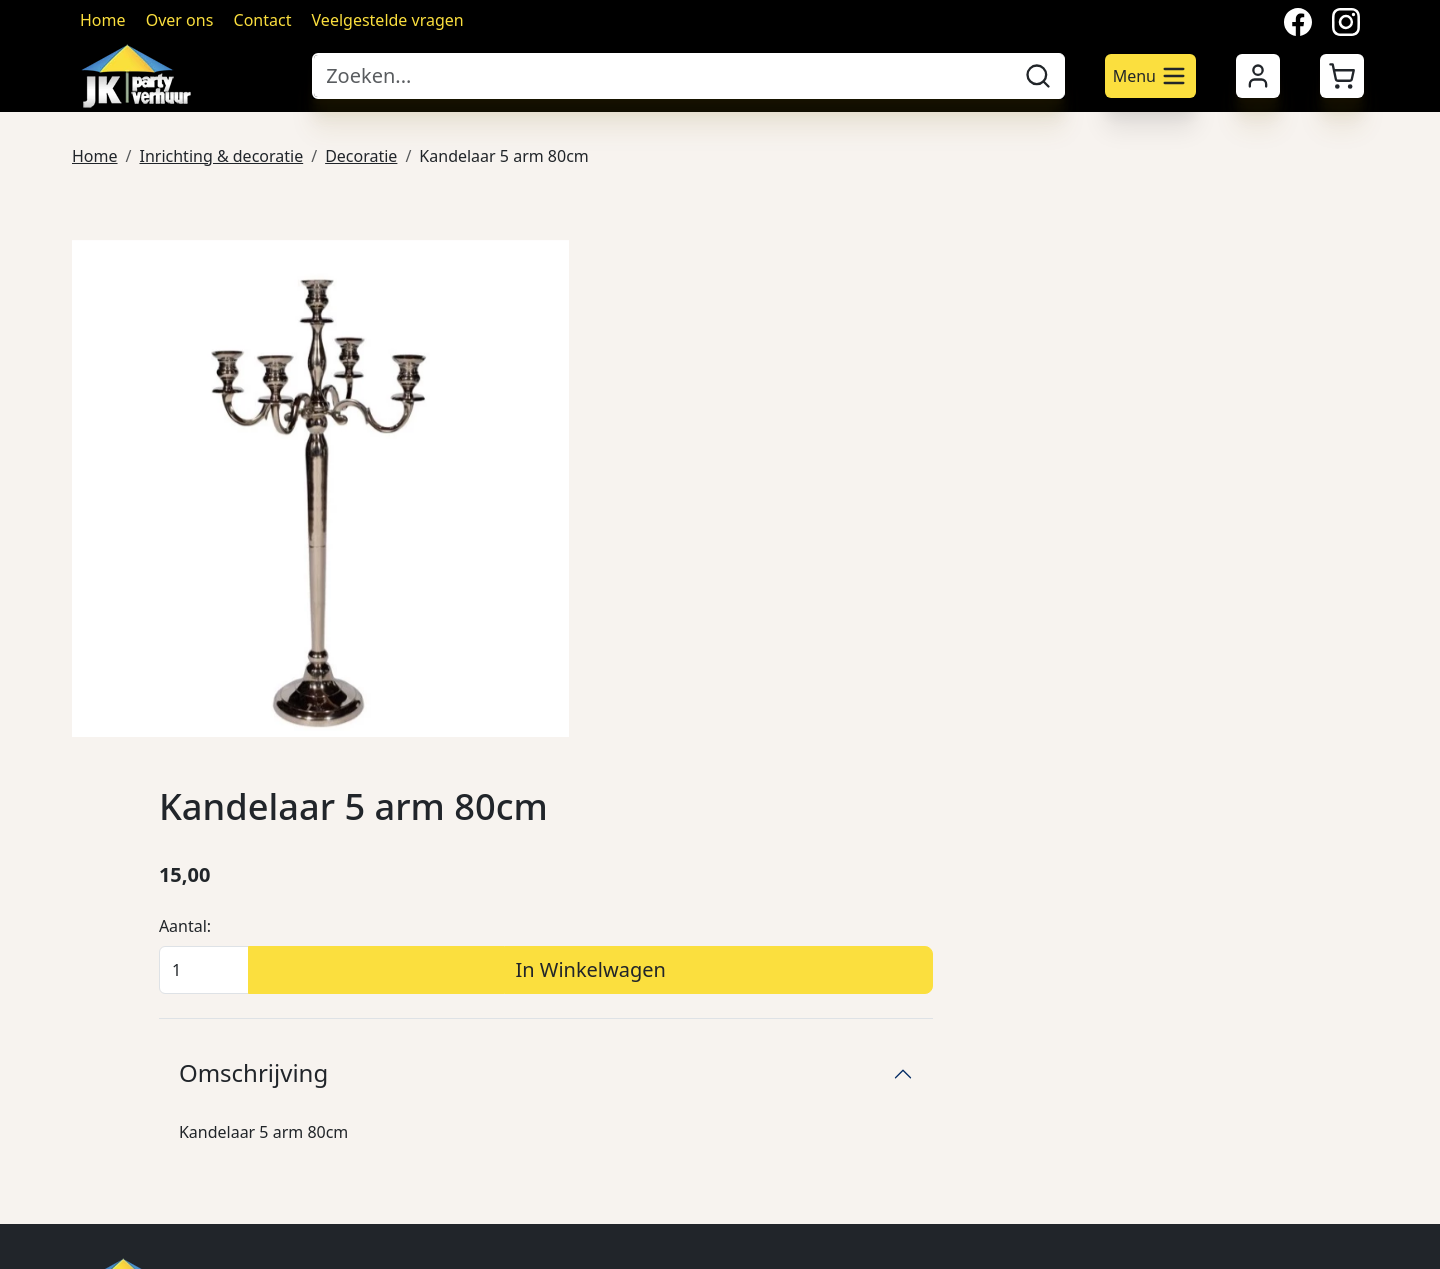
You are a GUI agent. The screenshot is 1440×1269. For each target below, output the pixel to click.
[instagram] (184, 1194)
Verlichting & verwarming (717, 1084)
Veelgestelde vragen (388, 20)
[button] (1342, 76)
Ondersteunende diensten (720, 1124)
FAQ (1150, 924)
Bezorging (917, 844)
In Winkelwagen (1094, 427)
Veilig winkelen (935, 884)
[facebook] (88, 1194)
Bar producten (676, 964)
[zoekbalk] (662, 76)
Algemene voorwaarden (969, 804)
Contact (263, 20)
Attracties (657, 1044)
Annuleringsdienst (948, 924)
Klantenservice (1190, 884)
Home (103, 20)
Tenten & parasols (689, 804)
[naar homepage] (182, 76)
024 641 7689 (195, 920)
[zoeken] (1038, 76)
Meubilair (657, 884)
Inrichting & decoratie (221, 154)
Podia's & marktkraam (705, 844)
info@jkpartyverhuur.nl (207, 944)
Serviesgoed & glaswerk (711, 924)
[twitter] (136, 1194)
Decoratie (361, 154)
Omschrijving (826, 530)
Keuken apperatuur (695, 1004)
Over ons (180, 20)
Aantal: (758, 384)
